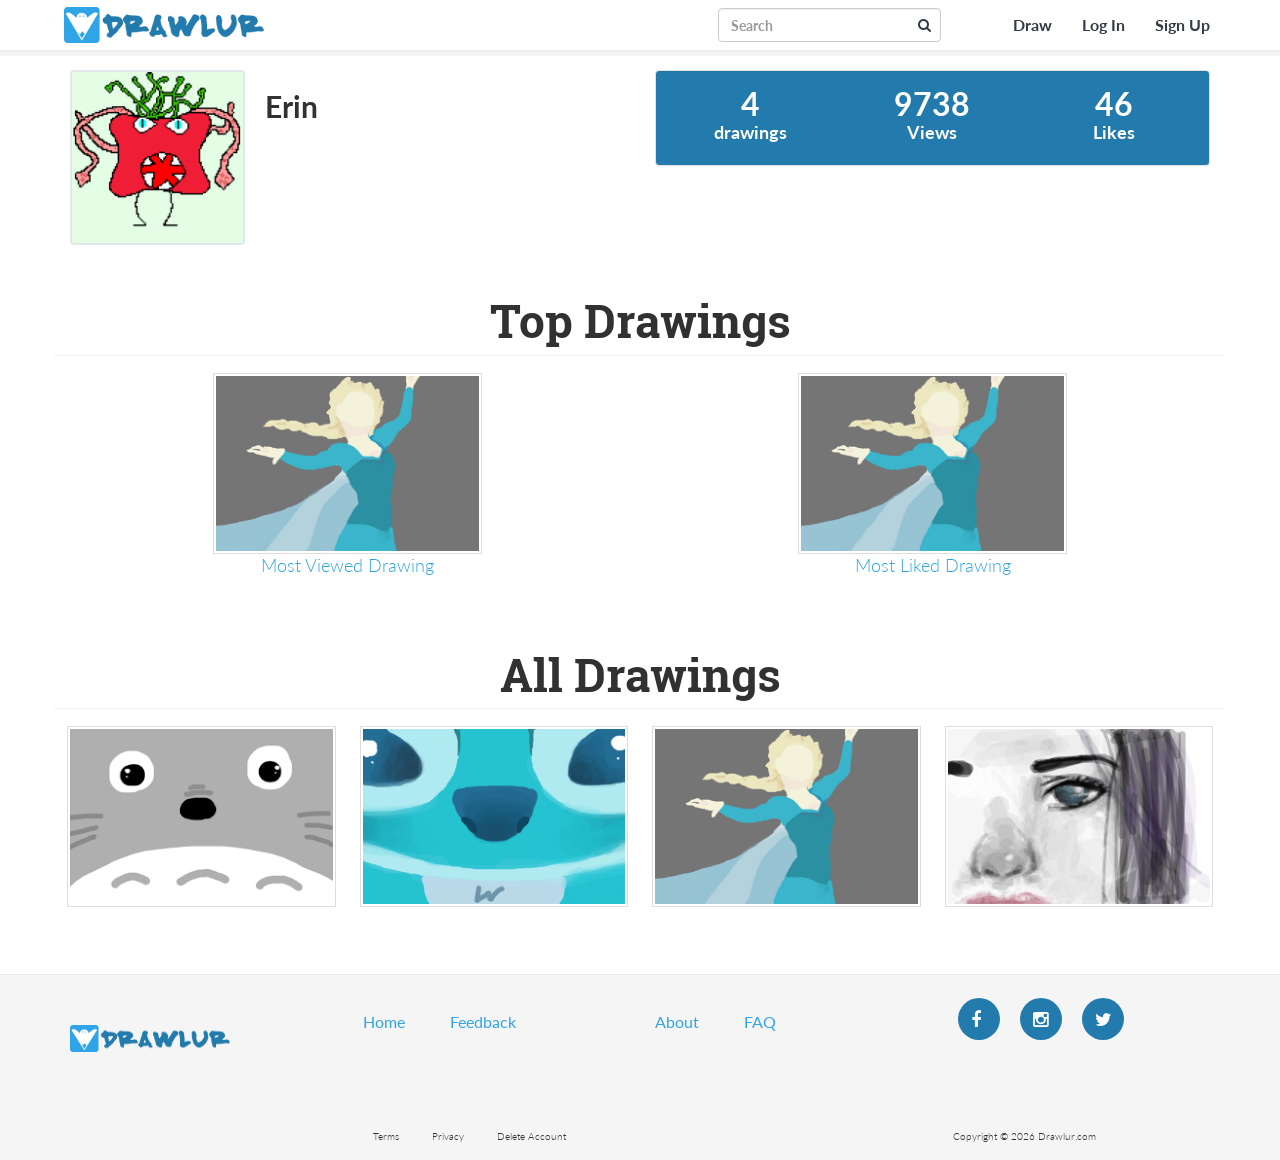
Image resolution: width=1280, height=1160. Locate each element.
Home (384, 1021)
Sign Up (1182, 24)
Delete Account (531, 1136)
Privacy (448, 1136)
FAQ (760, 1021)
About (677, 1021)
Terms (386, 1136)
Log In (1103, 24)
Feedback (483, 1021)
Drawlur (150, 1038)
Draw (1032, 24)
